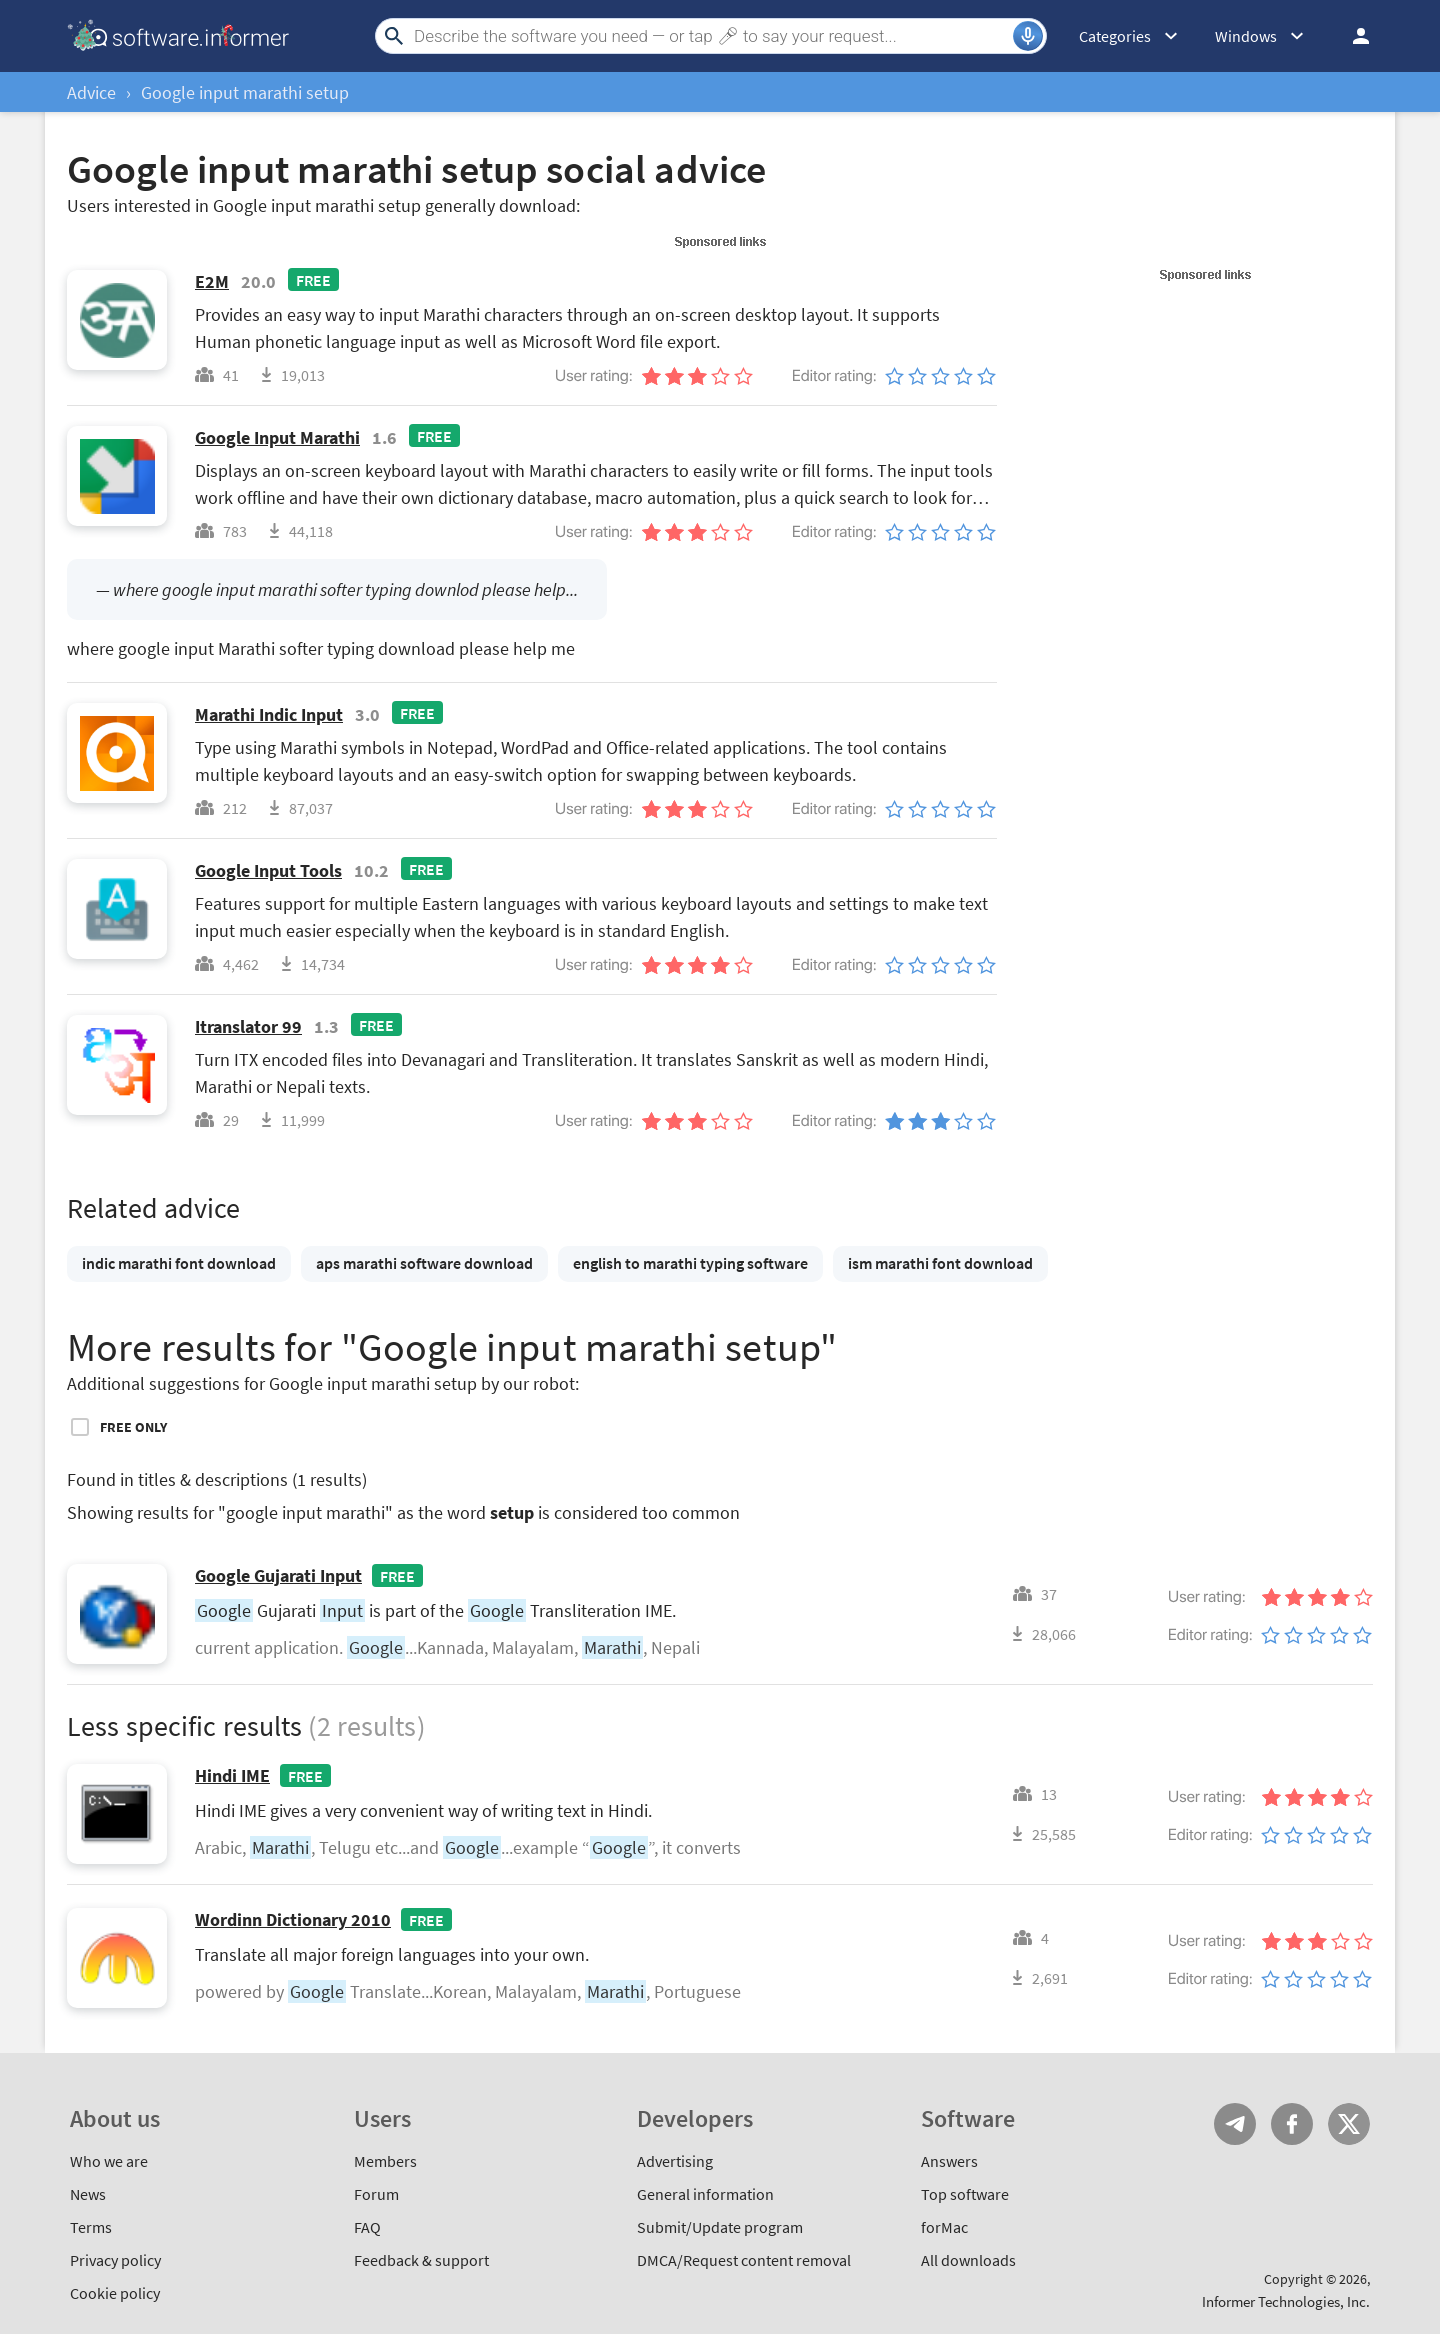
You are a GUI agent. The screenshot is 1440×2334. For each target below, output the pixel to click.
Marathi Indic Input (269, 714)
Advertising (675, 2161)
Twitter (1349, 2124)
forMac (944, 2227)
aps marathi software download (424, 1263)
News (88, 2194)
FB (1292, 2124)
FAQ (367, 2227)
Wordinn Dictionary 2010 (293, 1919)
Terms (91, 2227)
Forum (376, 2194)
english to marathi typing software (690, 1263)
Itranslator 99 (248, 1026)
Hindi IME (232, 1775)
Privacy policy (115, 2260)
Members (385, 2161)
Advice (91, 92)
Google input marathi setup (245, 92)
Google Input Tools (268, 870)
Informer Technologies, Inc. (1286, 2301)
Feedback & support (421, 2260)
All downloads (968, 2260)
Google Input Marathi (277, 437)
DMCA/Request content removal (744, 2260)
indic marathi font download (179, 1263)
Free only (133, 1427)
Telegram (1235, 2124)
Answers (949, 2161)
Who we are (109, 2161)
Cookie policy (115, 2293)
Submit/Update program (720, 2227)
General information (705, 2194)
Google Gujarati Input (278, 1575)
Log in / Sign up (1352, 36)
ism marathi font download (940, 1263)
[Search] (711, 36)
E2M (212, 281)
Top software (965, 2194)
